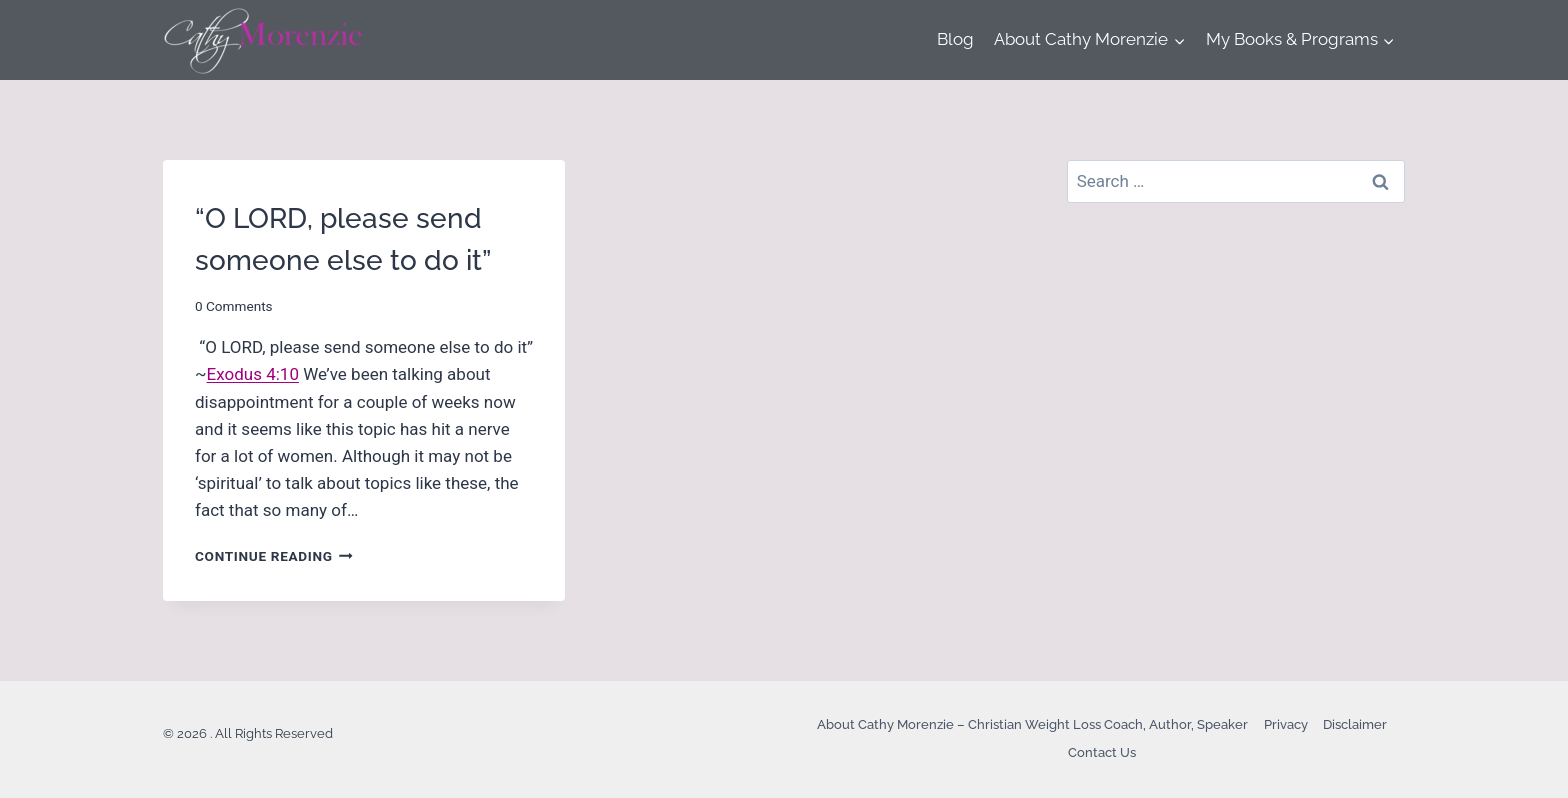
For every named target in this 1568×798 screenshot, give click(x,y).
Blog (955, 39)
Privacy (1286, 724)
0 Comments (234, 306)
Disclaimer (1355, 724)
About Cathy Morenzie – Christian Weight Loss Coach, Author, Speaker (1032, 724)
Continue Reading (274, 556)
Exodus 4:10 (253, 374)
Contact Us (1102, 752)
